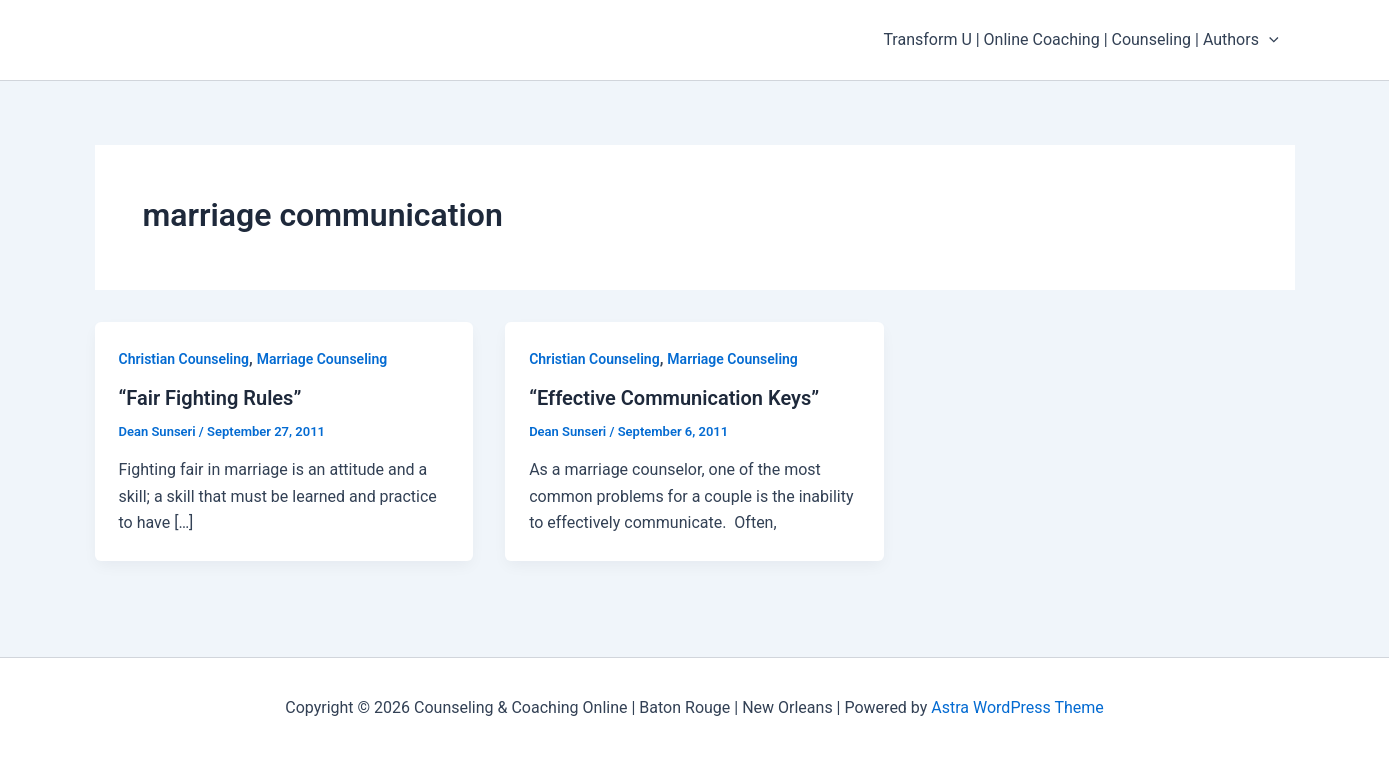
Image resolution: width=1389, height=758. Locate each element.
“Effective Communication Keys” (674, 398)
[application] (1269, 40)
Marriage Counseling (322, 359)
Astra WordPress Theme (1017, 707)
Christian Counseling (184, 359)
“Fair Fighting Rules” (210, 398)
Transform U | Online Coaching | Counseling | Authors (1080, 40)
